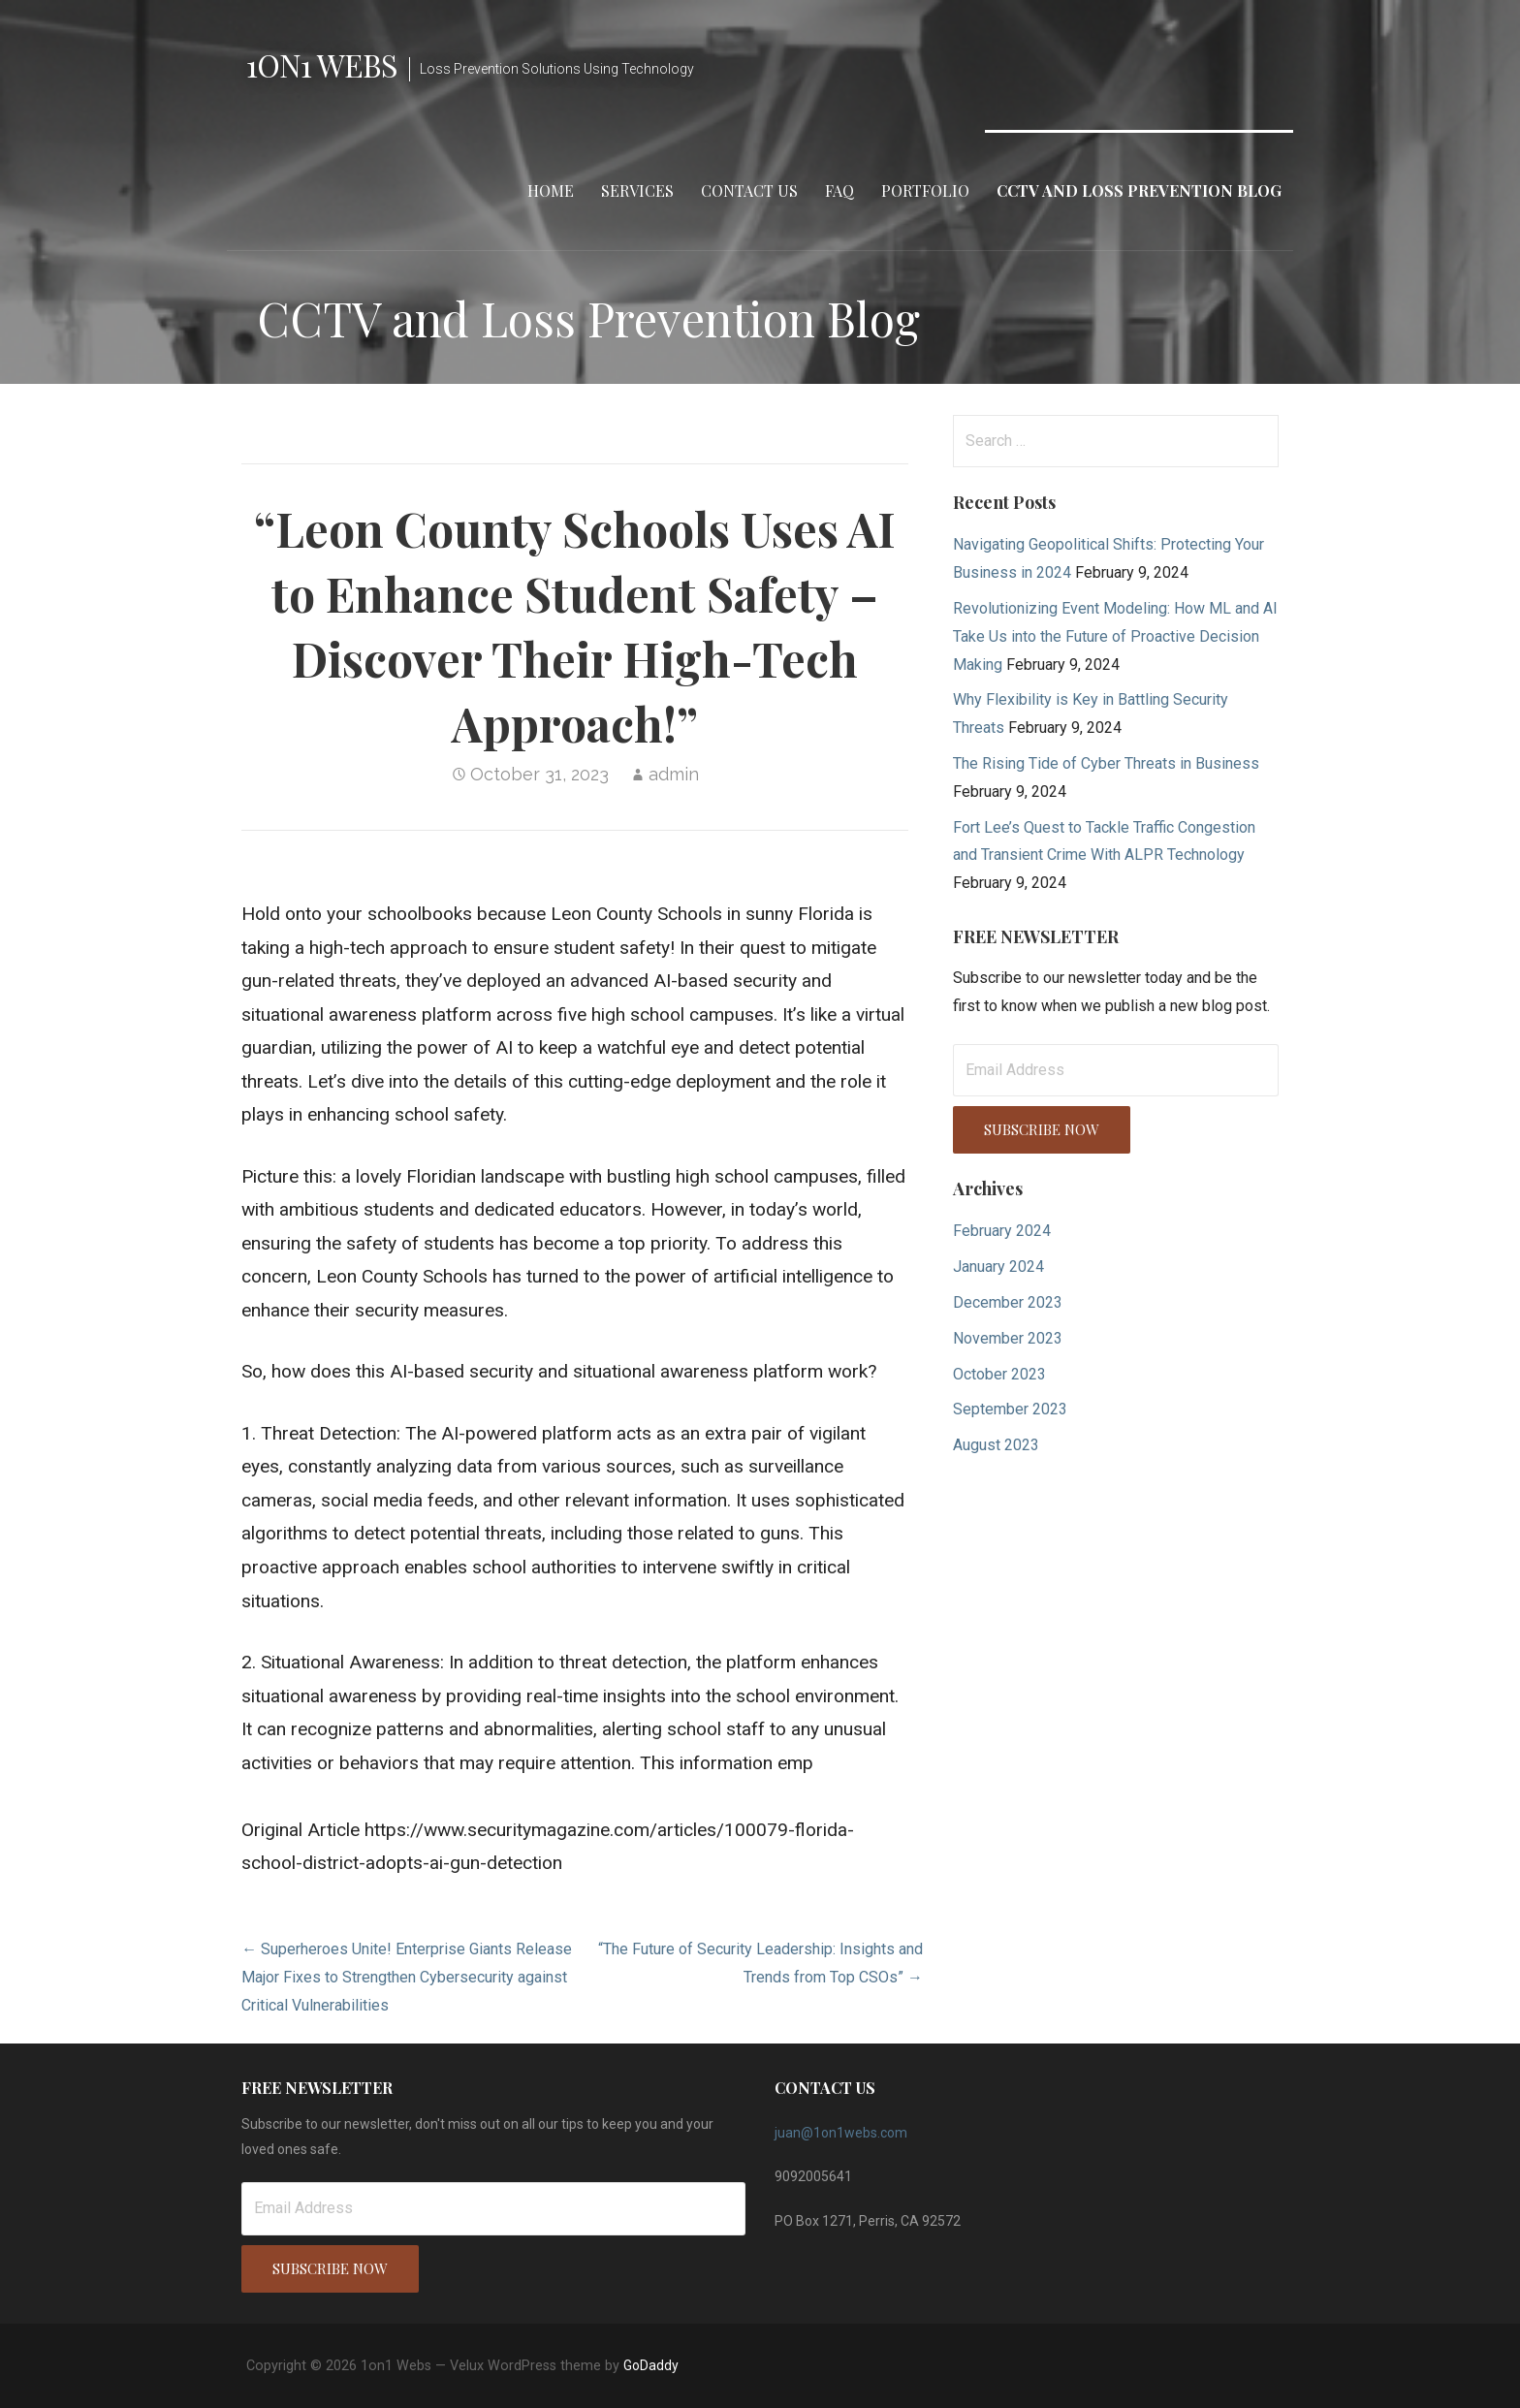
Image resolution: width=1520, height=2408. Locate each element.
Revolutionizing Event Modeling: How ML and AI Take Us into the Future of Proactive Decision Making (1115, 636)
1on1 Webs (321, 64)
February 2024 (1002, 1230)
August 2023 (996, 1445)
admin (674, 774)
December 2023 (1007, 1302)
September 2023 (1010, 1409)
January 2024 (998, 1266)
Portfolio (925, 190)
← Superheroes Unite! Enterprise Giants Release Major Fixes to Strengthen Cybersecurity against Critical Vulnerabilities (406, 1977)
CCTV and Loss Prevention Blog (1139, 190)
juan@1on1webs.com (841, 2132)
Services (637, 190)
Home (550, 190)
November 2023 (1007, 1338)
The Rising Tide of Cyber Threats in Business (1106, 763)
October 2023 (999, 1374)
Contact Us (749, 190)
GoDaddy (651, 2365)
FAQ (839, 190)
